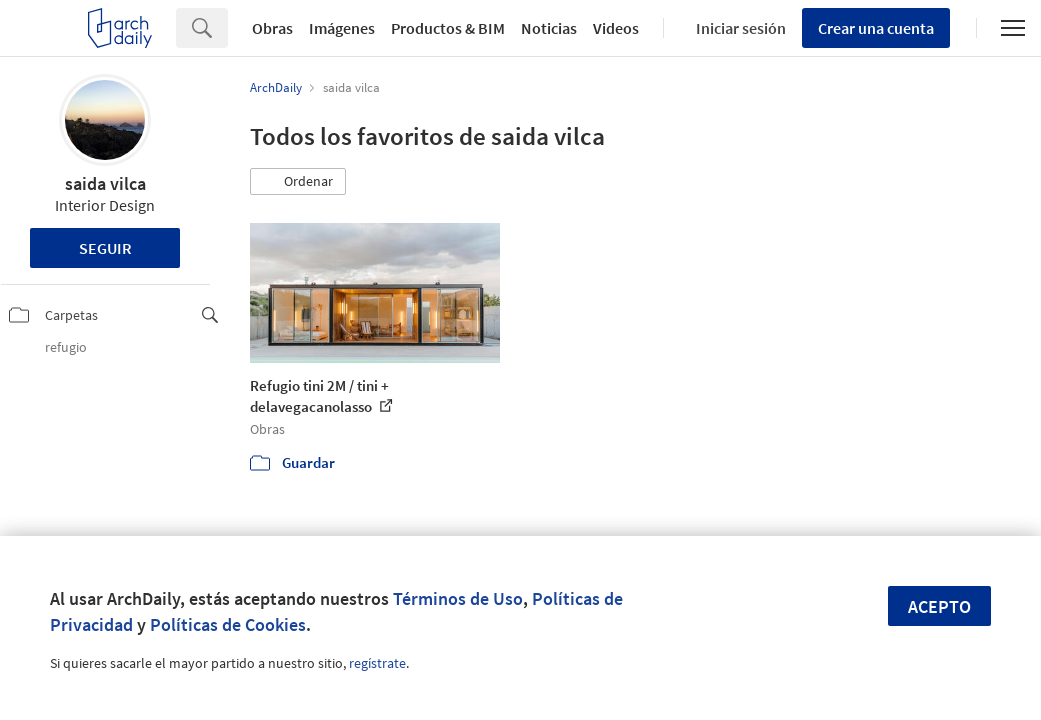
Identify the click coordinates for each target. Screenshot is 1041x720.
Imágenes (342, 28)
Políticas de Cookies (228, 624)
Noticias (549, 28)
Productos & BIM (448, 28)
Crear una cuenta (876, 28)
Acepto (939, 606)
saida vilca (105, 183)
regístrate (377, 663)
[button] (298, 182)
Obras (272, 28)
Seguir (105, 248)
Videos (616, 28)
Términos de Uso (458, 598)
